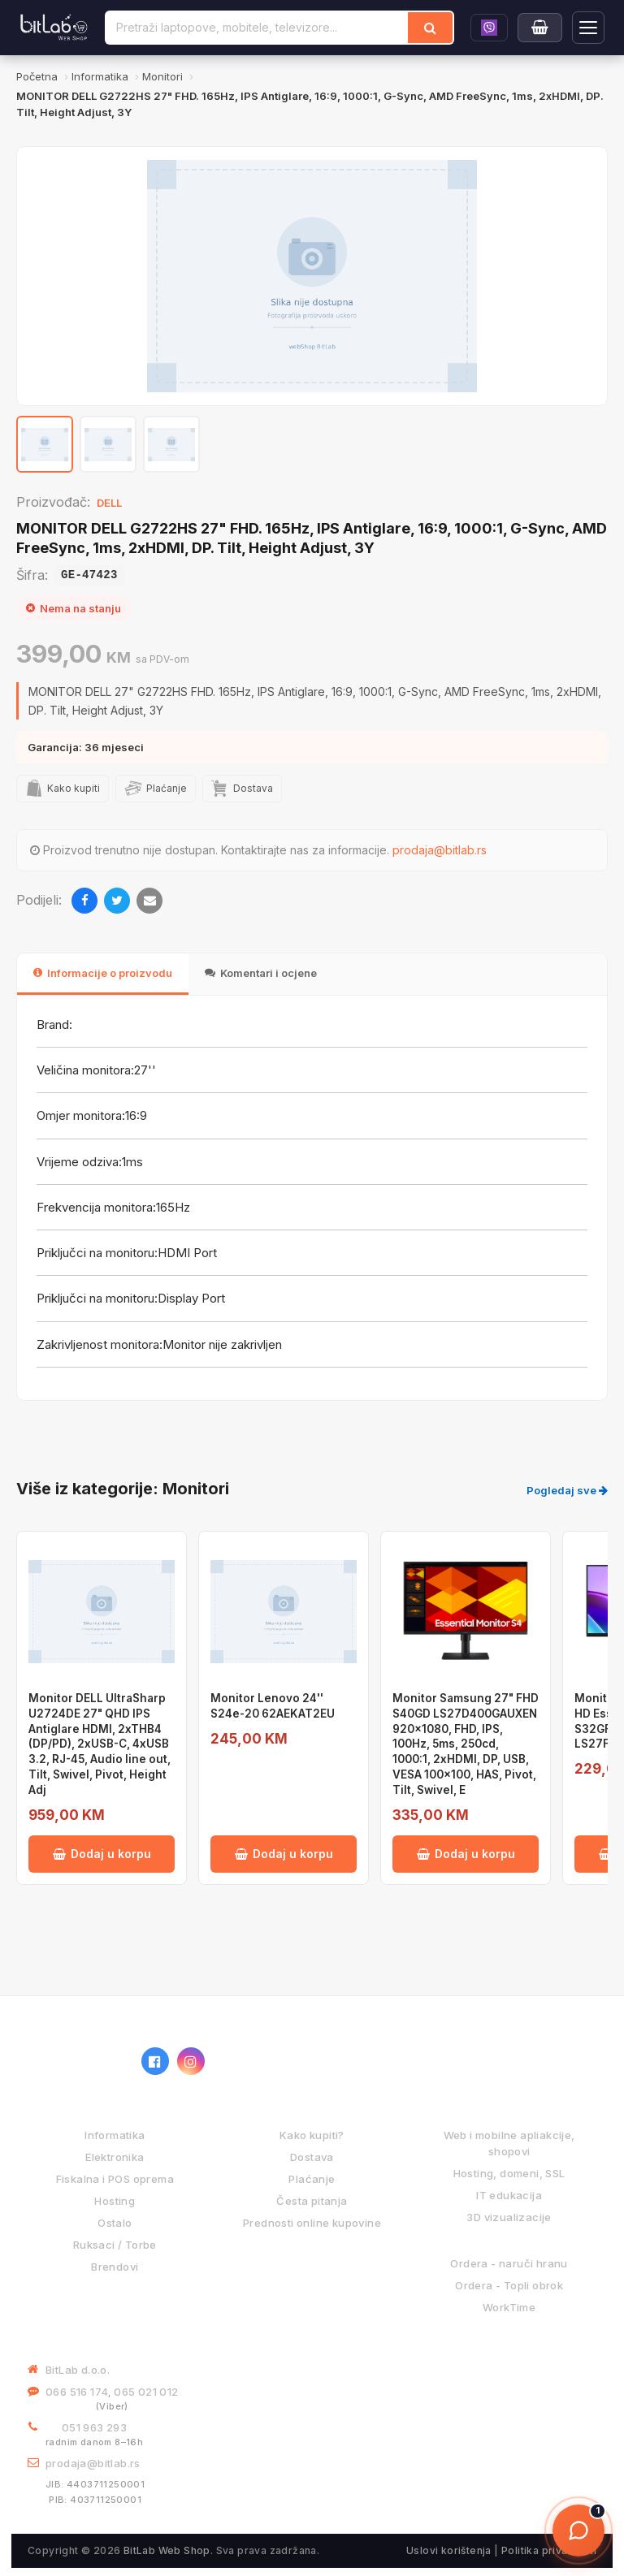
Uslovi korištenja (449, 2550)
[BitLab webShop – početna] (76, 2061)
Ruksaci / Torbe (115, 2244)
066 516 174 (77, 2391)
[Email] (149, 901)
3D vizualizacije (508, 2217)
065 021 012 (146, 2391)
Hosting (114, 2200)
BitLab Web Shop (167, 2550)
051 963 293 (94, 2427)
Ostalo (115, 2222)
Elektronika (114, 2156)
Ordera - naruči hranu (508, 2263)
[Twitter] (117, 901)
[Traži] (430, 27)
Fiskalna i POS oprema (115, 2178)
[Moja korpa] (540, 27)
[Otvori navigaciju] (588, 27)
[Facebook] (85, 901)
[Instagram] (191, 2061)
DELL (109, 502)
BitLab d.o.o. (78, 2369)
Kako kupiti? (312, 2135)
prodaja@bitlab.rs (439, 850)
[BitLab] (54, 27)
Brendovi (114, 2266)
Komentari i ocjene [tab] (261, 972)
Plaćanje (311, 2178)
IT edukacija (509, 2195)
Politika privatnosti (548, 2550)
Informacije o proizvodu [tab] (102, 972)
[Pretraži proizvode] (257, 28)
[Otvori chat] (578, 2531)
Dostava (312, 2156)
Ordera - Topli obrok (509, 2285)
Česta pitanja (311, 2200)
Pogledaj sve (567, 1490)
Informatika (114, 2135)
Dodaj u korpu (102, 1854)
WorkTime (509, 2307)
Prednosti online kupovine (312, 2222)
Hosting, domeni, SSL (509, 2173)
